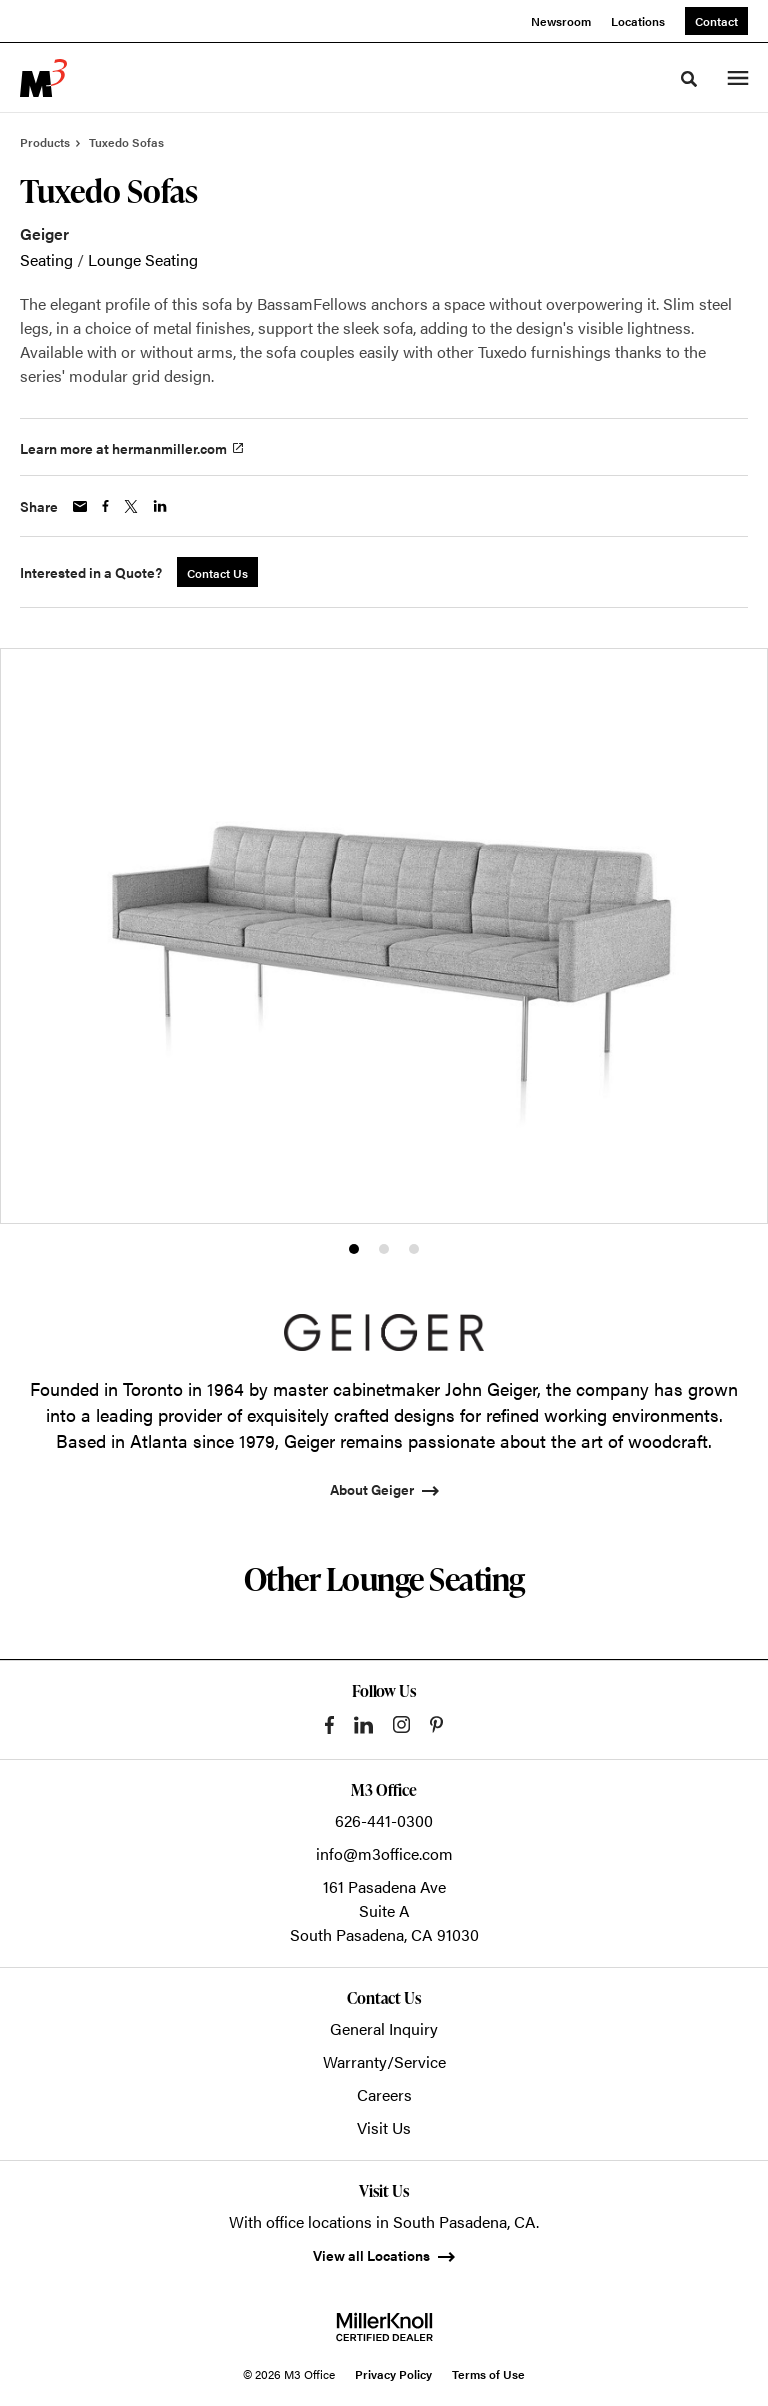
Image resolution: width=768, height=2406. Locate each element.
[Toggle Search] (689, 79)
